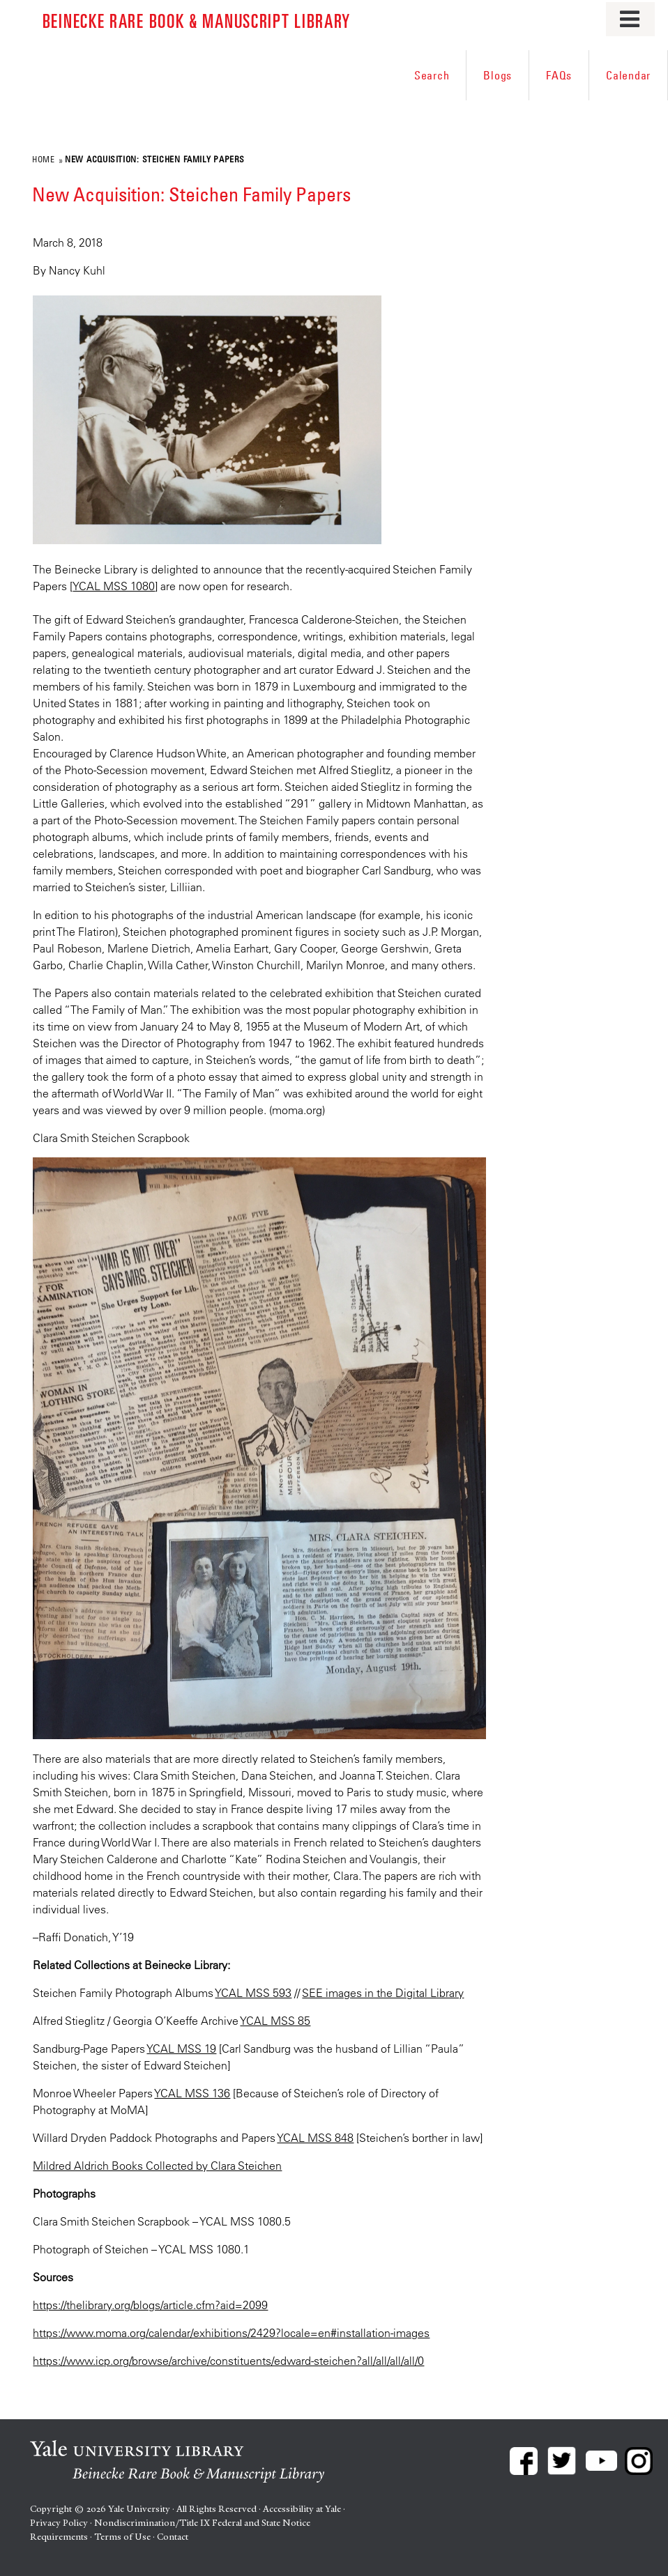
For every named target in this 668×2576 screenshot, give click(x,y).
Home (43, 158)
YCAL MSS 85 (275, 2021)
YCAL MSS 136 (192, 2093)
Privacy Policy (59, 2523)
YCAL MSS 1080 (114, 586)
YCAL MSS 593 (253, 1993)
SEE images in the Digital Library (383, 1993)
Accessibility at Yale (302, 2509)
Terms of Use (122, 2537)
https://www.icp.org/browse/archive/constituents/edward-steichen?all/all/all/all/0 (228, 2361)
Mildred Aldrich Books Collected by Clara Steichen (157, 2166)
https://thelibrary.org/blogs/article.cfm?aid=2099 (150, 2305)
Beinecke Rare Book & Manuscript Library (197, 20)
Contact (172, 2537)
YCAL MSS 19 (181, 2049)
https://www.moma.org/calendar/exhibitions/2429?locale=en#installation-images (231, 2333)
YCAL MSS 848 (315, 2138)
